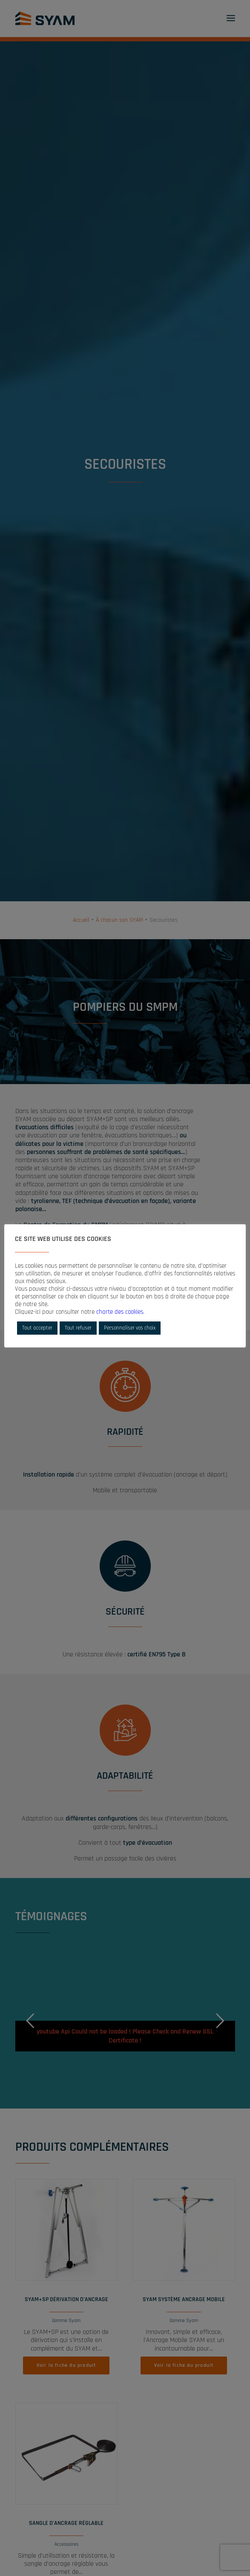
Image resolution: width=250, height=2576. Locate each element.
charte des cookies (119, 1312)
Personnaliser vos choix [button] (129, 1327)
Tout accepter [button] (37, 1327)
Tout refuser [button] (78, 1327)
